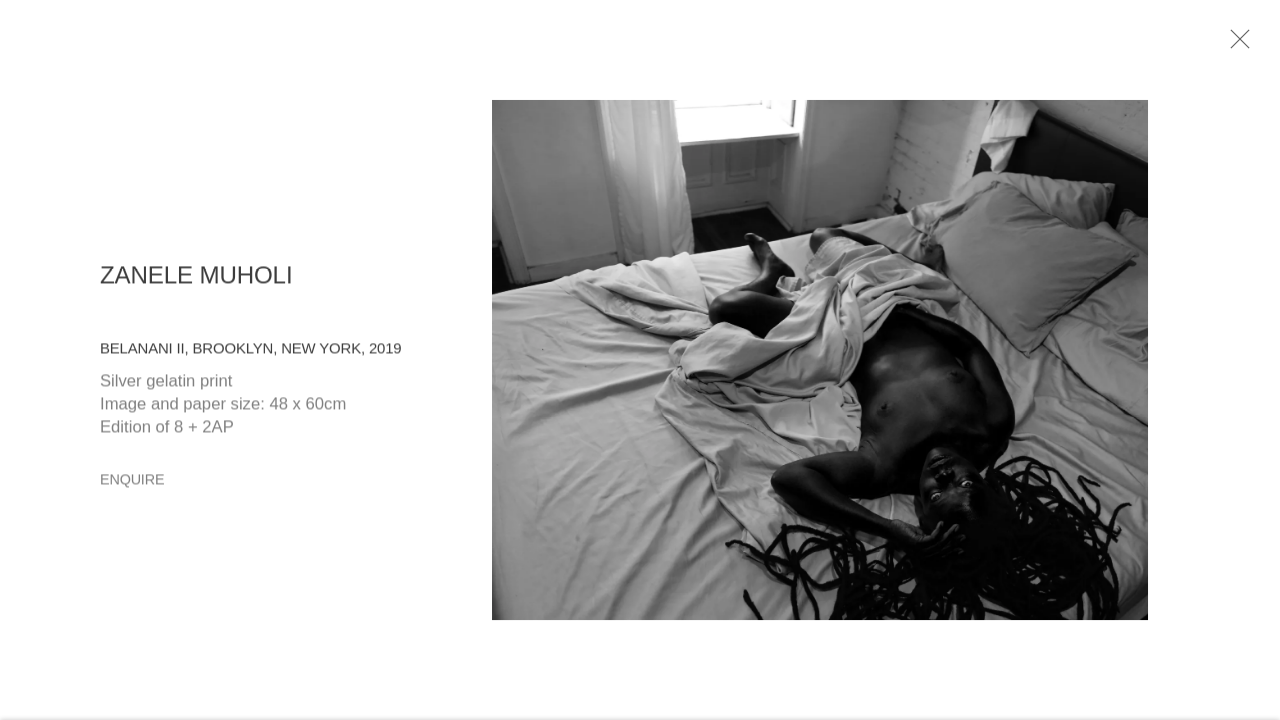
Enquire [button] (132, 484)
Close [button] (1240, 45)
